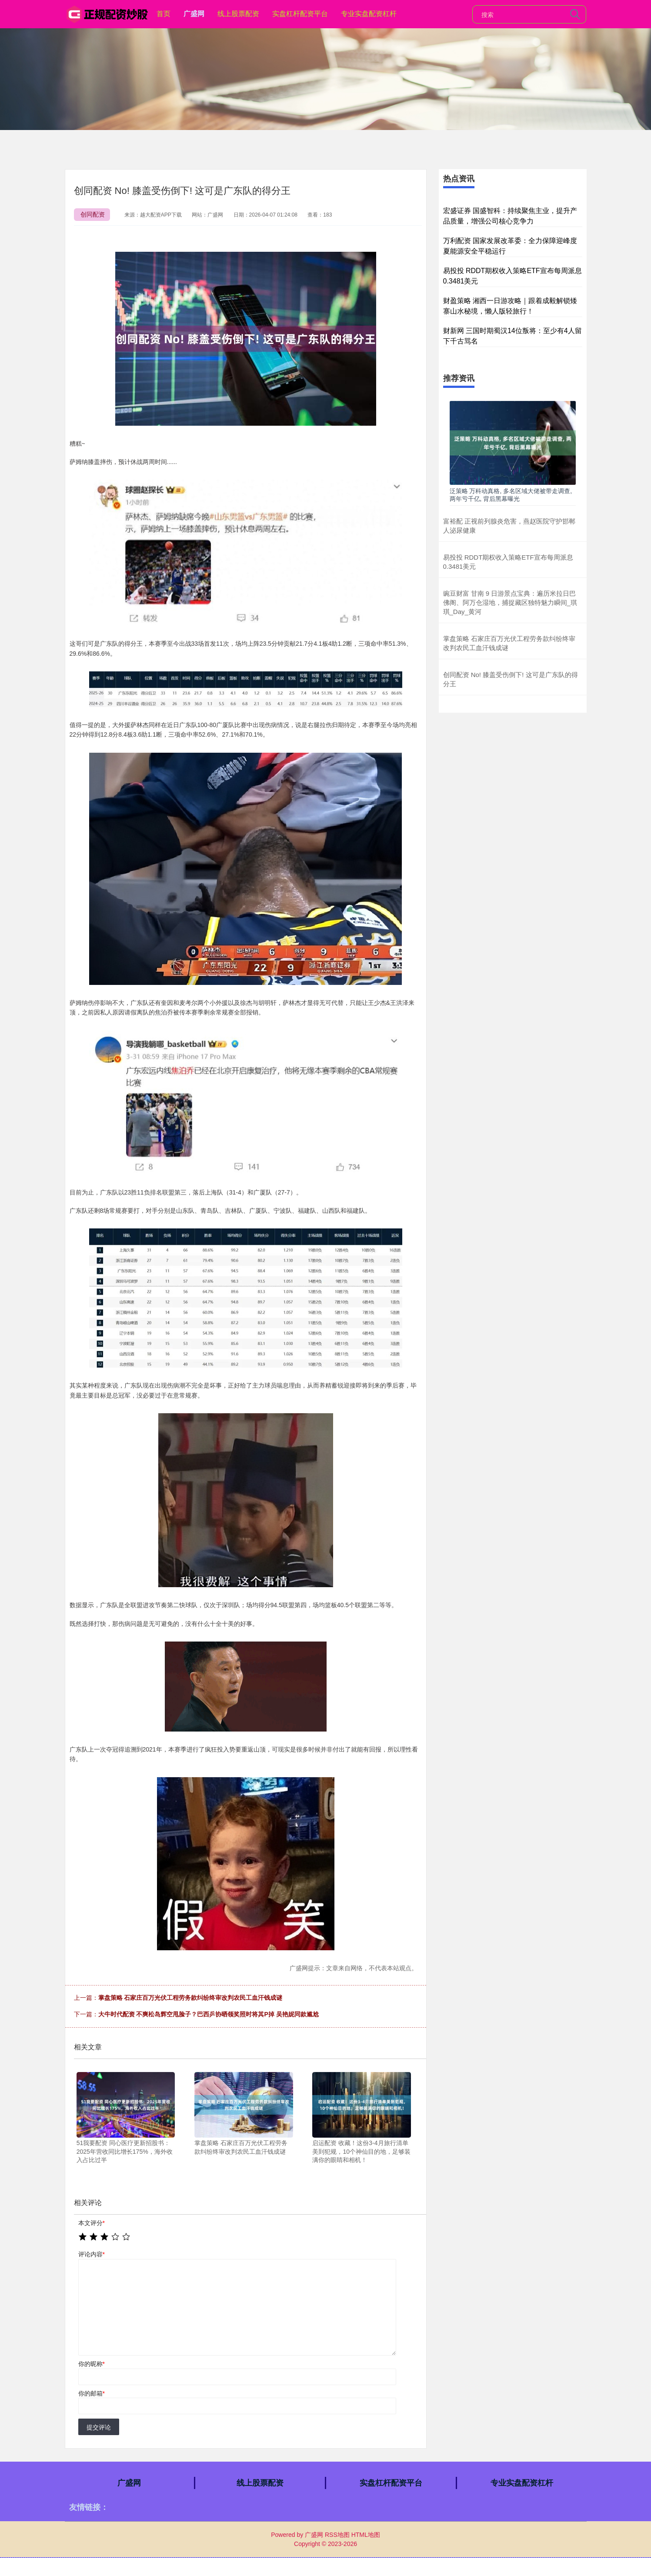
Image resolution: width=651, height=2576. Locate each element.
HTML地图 (365, 2534)
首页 (163, 13)
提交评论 (99, 2427)
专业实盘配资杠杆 (369, 13)
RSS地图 (337, 2534)
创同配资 (92, 214)
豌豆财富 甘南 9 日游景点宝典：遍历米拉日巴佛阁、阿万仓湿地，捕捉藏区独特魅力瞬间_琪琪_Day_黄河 (510, 602)
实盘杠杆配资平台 (300, 13)
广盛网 (194, 13)
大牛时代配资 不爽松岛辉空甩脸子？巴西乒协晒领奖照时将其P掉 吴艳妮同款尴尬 (208, 2014)
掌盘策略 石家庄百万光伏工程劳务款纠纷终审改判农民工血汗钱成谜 (190, 1997)
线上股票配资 (238, 13)
